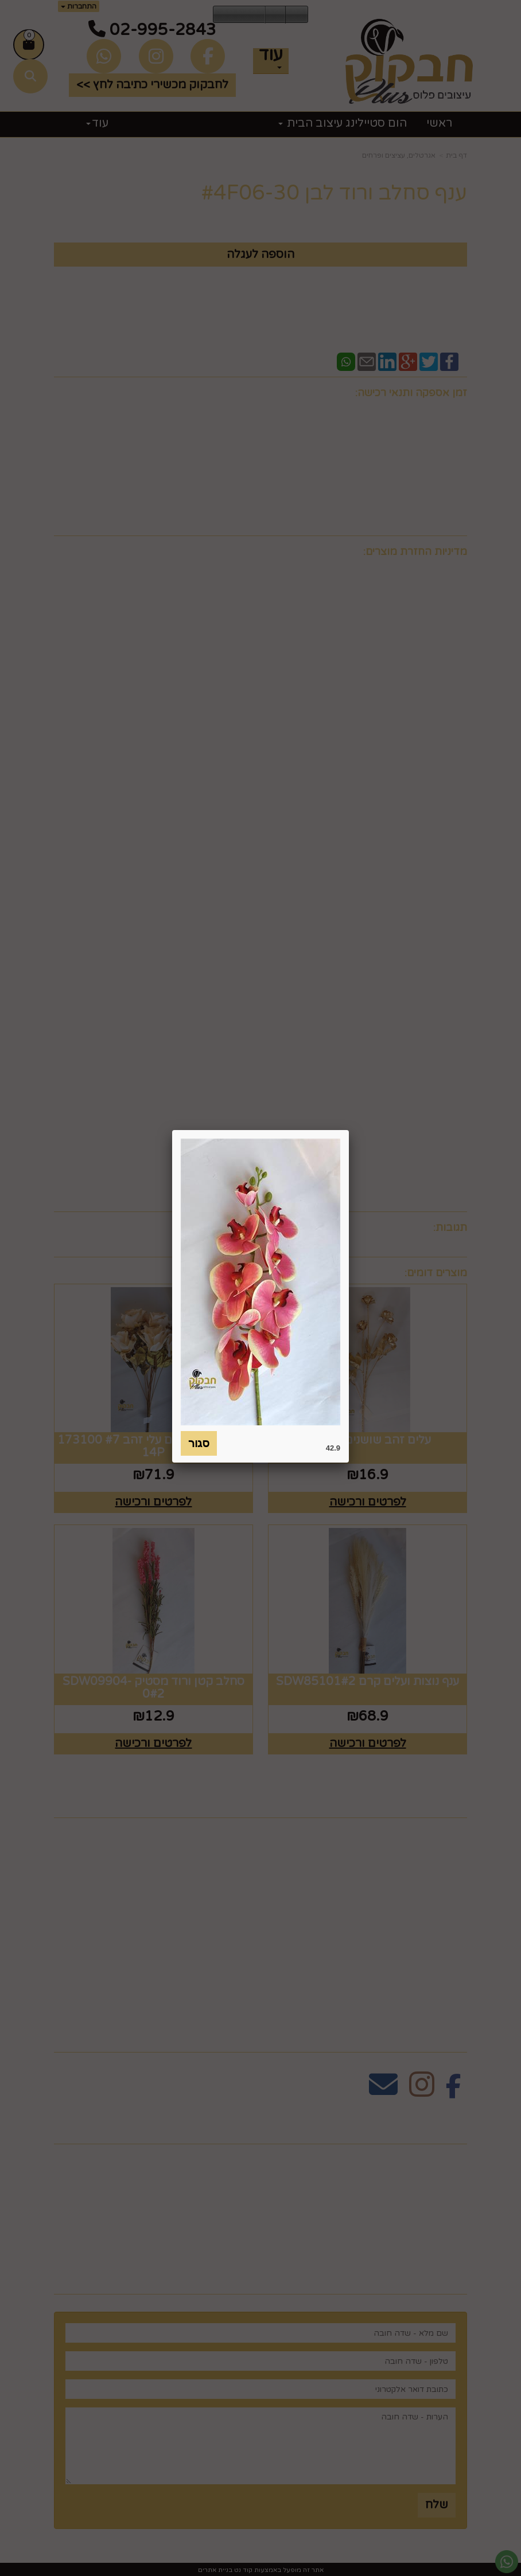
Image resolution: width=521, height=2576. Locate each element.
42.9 (333, 1448)
